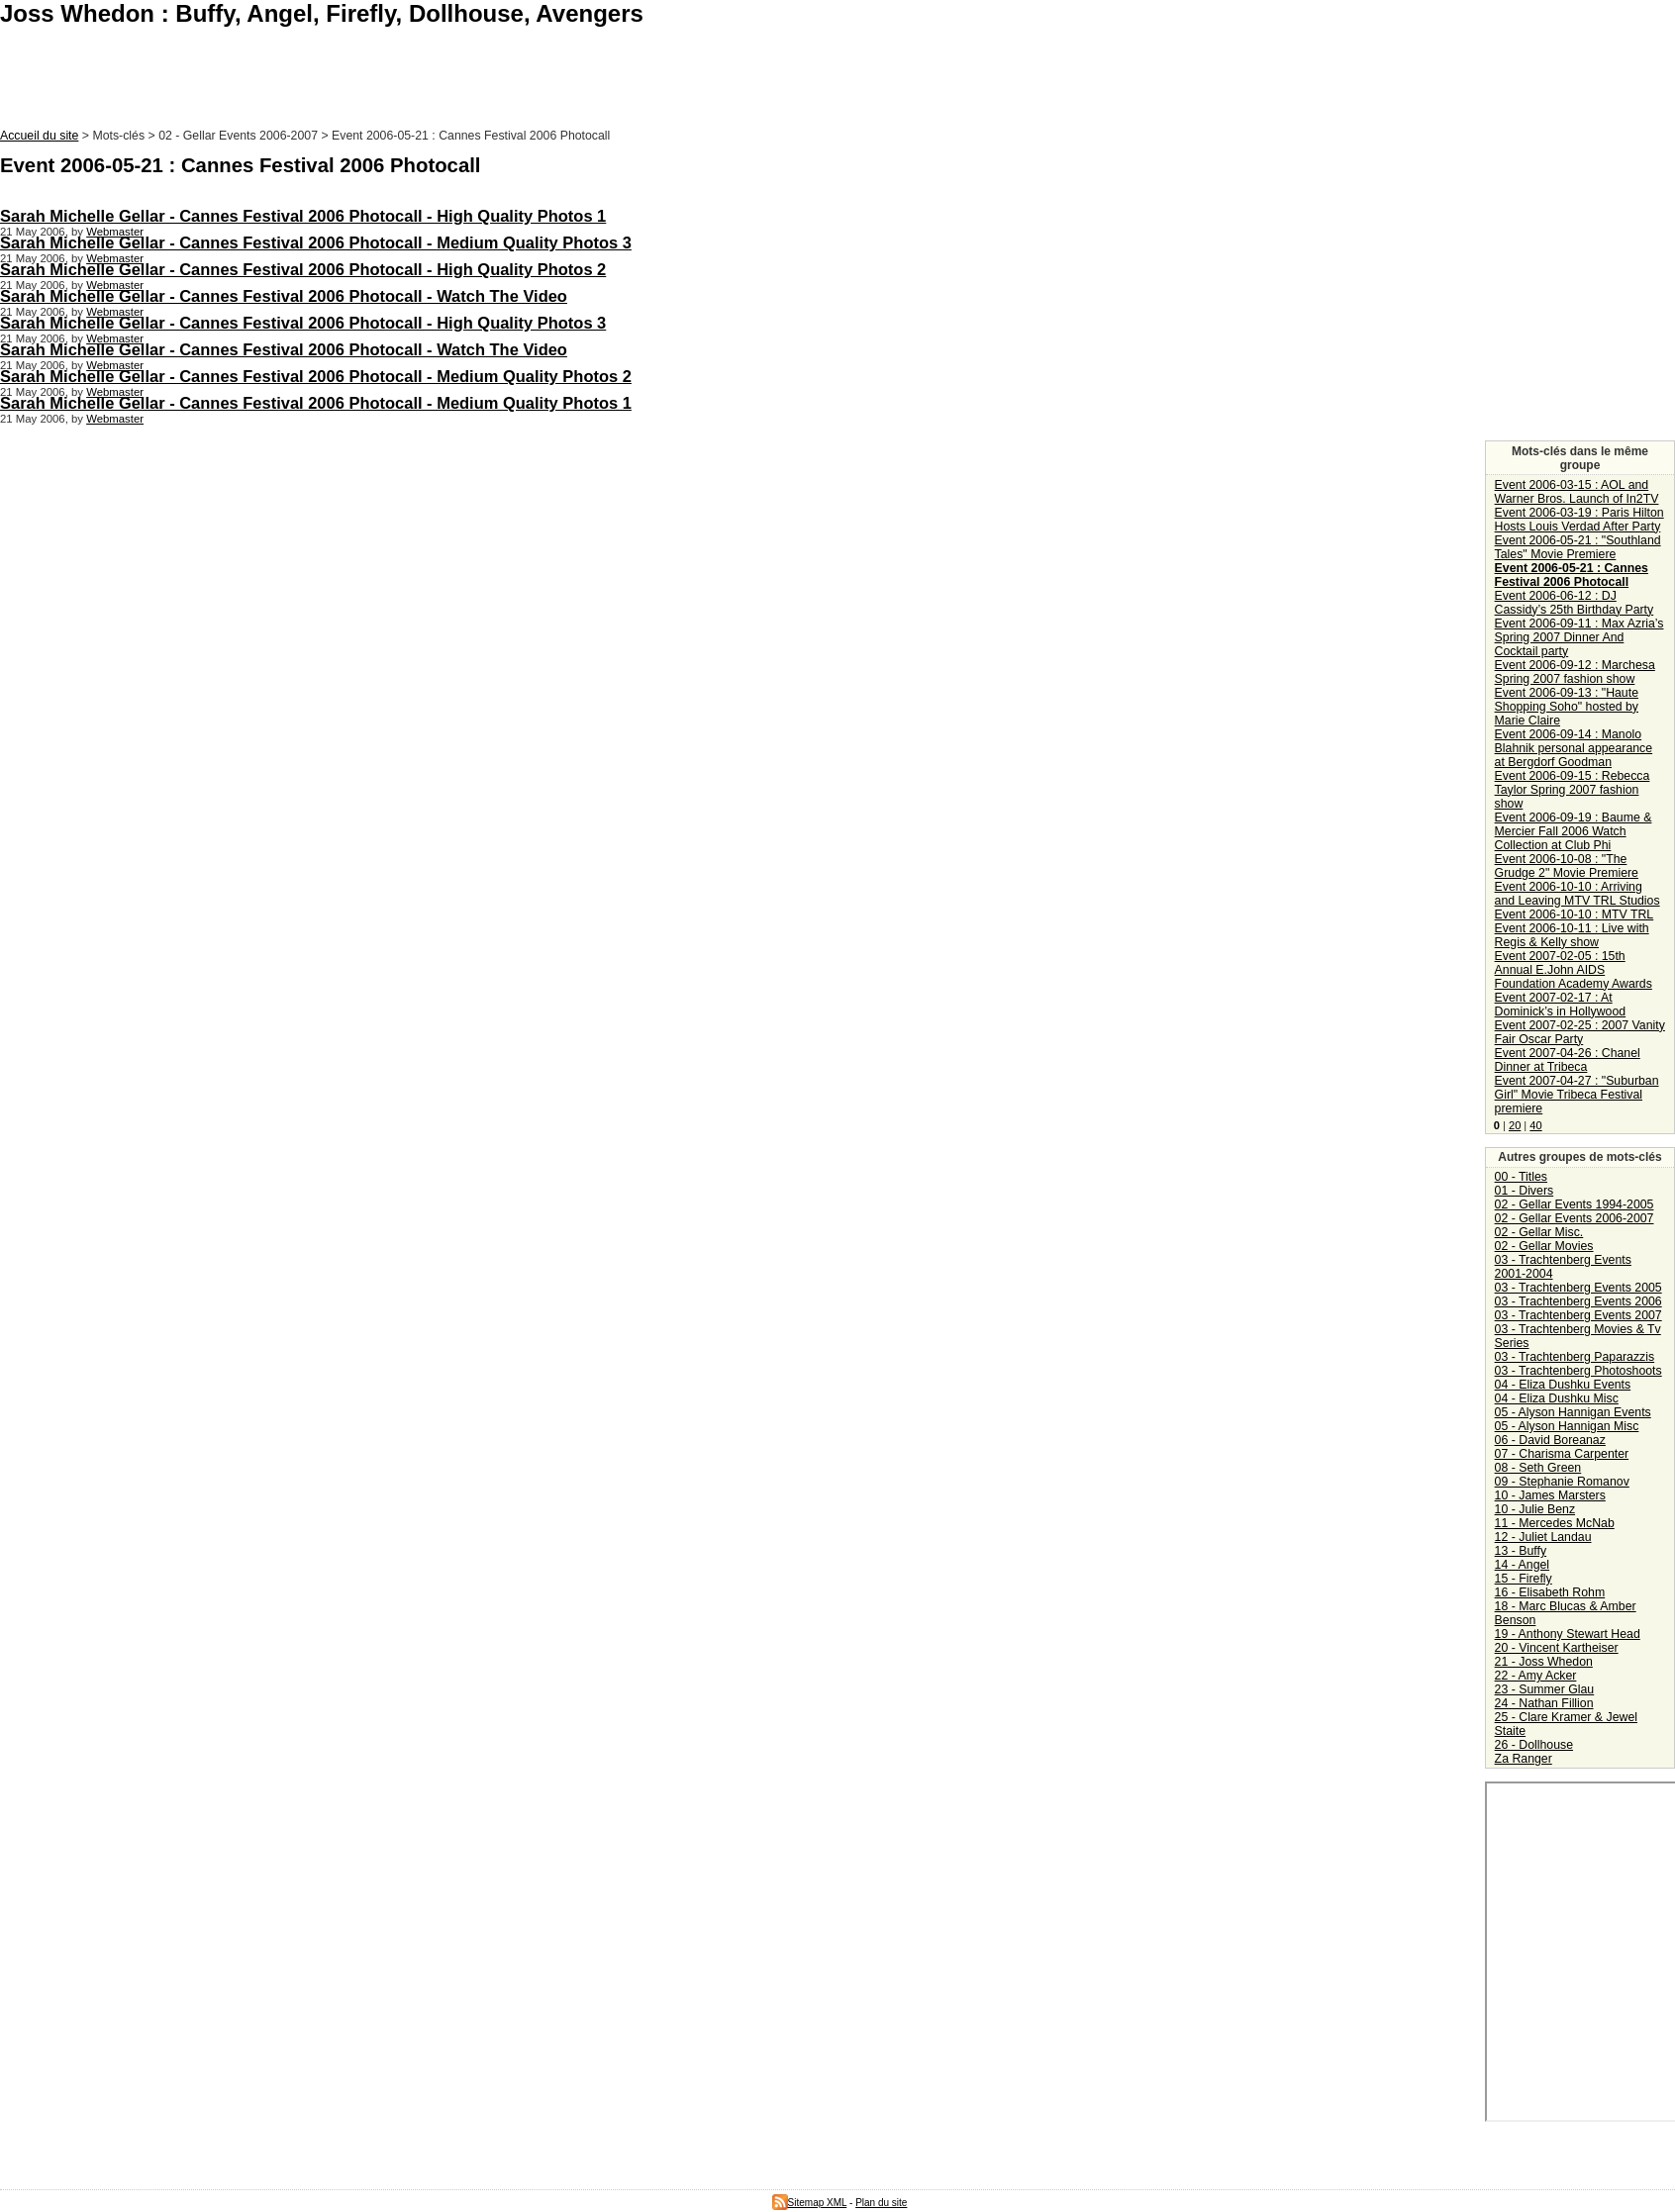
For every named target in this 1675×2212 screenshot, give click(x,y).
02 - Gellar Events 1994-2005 (1574, 1204)
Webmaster (115, 232)
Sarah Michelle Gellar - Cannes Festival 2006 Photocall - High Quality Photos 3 (303, 323)
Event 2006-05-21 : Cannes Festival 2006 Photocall (1571, 575)
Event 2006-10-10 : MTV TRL (1574, 914)
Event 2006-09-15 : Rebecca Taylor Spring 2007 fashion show (1572, 790)
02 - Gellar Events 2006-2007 (1574, 1218)
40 (1535, 1125)
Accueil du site (39, 136)
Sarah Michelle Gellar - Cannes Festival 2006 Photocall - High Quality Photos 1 (303, 216)
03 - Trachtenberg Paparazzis (1575, 1357)
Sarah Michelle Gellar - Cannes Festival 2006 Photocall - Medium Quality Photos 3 (316, 242)
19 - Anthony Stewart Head (1567, 1634)
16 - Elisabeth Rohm (1550, 1592)
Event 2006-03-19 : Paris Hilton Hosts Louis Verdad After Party (1579, 519)
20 (1515, 1125)
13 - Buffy (1520, 1551)
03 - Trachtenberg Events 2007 (1578, 1315)
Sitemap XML (809, 2202)
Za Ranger (1523, 1759)
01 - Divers (1524, 1191)
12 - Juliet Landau (1543, 1537)
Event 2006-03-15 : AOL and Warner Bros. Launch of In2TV (1577, 492)
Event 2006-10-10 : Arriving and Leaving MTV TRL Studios (1577, 894)
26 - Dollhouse (1534, 1745)
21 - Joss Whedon (1544, 1662)
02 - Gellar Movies (1544, 1246)
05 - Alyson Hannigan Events (1573, 1412)
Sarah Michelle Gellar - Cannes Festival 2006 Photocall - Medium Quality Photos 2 (316, 376)
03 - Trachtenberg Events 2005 (1578, 1288)
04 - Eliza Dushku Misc (1557, 1398)
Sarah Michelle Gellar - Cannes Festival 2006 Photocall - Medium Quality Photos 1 (316, 403)
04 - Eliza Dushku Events (1563, 1385)
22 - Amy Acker (1536, 1676)
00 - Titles (1521, 1177)
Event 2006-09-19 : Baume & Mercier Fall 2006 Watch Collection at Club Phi (1573, 831)
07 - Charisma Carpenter (1562, 1454)
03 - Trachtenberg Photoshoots (1578, 1371)
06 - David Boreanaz (1550, 1440)
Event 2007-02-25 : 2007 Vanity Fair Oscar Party (1580, 1032)
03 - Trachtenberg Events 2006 (1578, 1301)
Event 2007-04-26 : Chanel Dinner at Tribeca (1567, 1060)
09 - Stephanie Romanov (1562, 1482)
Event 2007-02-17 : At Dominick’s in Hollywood (1560, 1004)
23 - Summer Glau (1545, 1689)
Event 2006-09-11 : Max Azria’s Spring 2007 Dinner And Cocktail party (1579, 637)
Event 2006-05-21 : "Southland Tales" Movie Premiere (1578, 547)
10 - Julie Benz (1535, 1509)
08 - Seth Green (1538, 1468)
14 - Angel (1522, 1565)
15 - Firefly (1523, 1579)
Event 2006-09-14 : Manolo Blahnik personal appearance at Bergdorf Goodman (1574, 748)
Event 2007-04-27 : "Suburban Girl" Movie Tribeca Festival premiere (1577, 1094)
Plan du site (881, 2202)
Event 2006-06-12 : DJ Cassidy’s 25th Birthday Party (1574, 603)
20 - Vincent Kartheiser (1557, 1648)
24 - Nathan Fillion (1544, 1703)
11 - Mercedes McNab (1555, 1523)
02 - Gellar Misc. (1539, 1232)
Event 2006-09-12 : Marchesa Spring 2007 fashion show (1575, 672)
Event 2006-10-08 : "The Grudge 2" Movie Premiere (1566, 866)
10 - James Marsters (1550, 1495)
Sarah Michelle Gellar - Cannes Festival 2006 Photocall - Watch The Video (283, 296)
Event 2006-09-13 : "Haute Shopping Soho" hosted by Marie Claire (1566, 706)
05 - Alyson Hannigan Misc (1567, 1426)
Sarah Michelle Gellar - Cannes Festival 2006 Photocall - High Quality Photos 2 (303, 269)
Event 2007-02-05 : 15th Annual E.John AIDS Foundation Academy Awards (1573, 970)
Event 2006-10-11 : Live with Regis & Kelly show (1572, 935)
